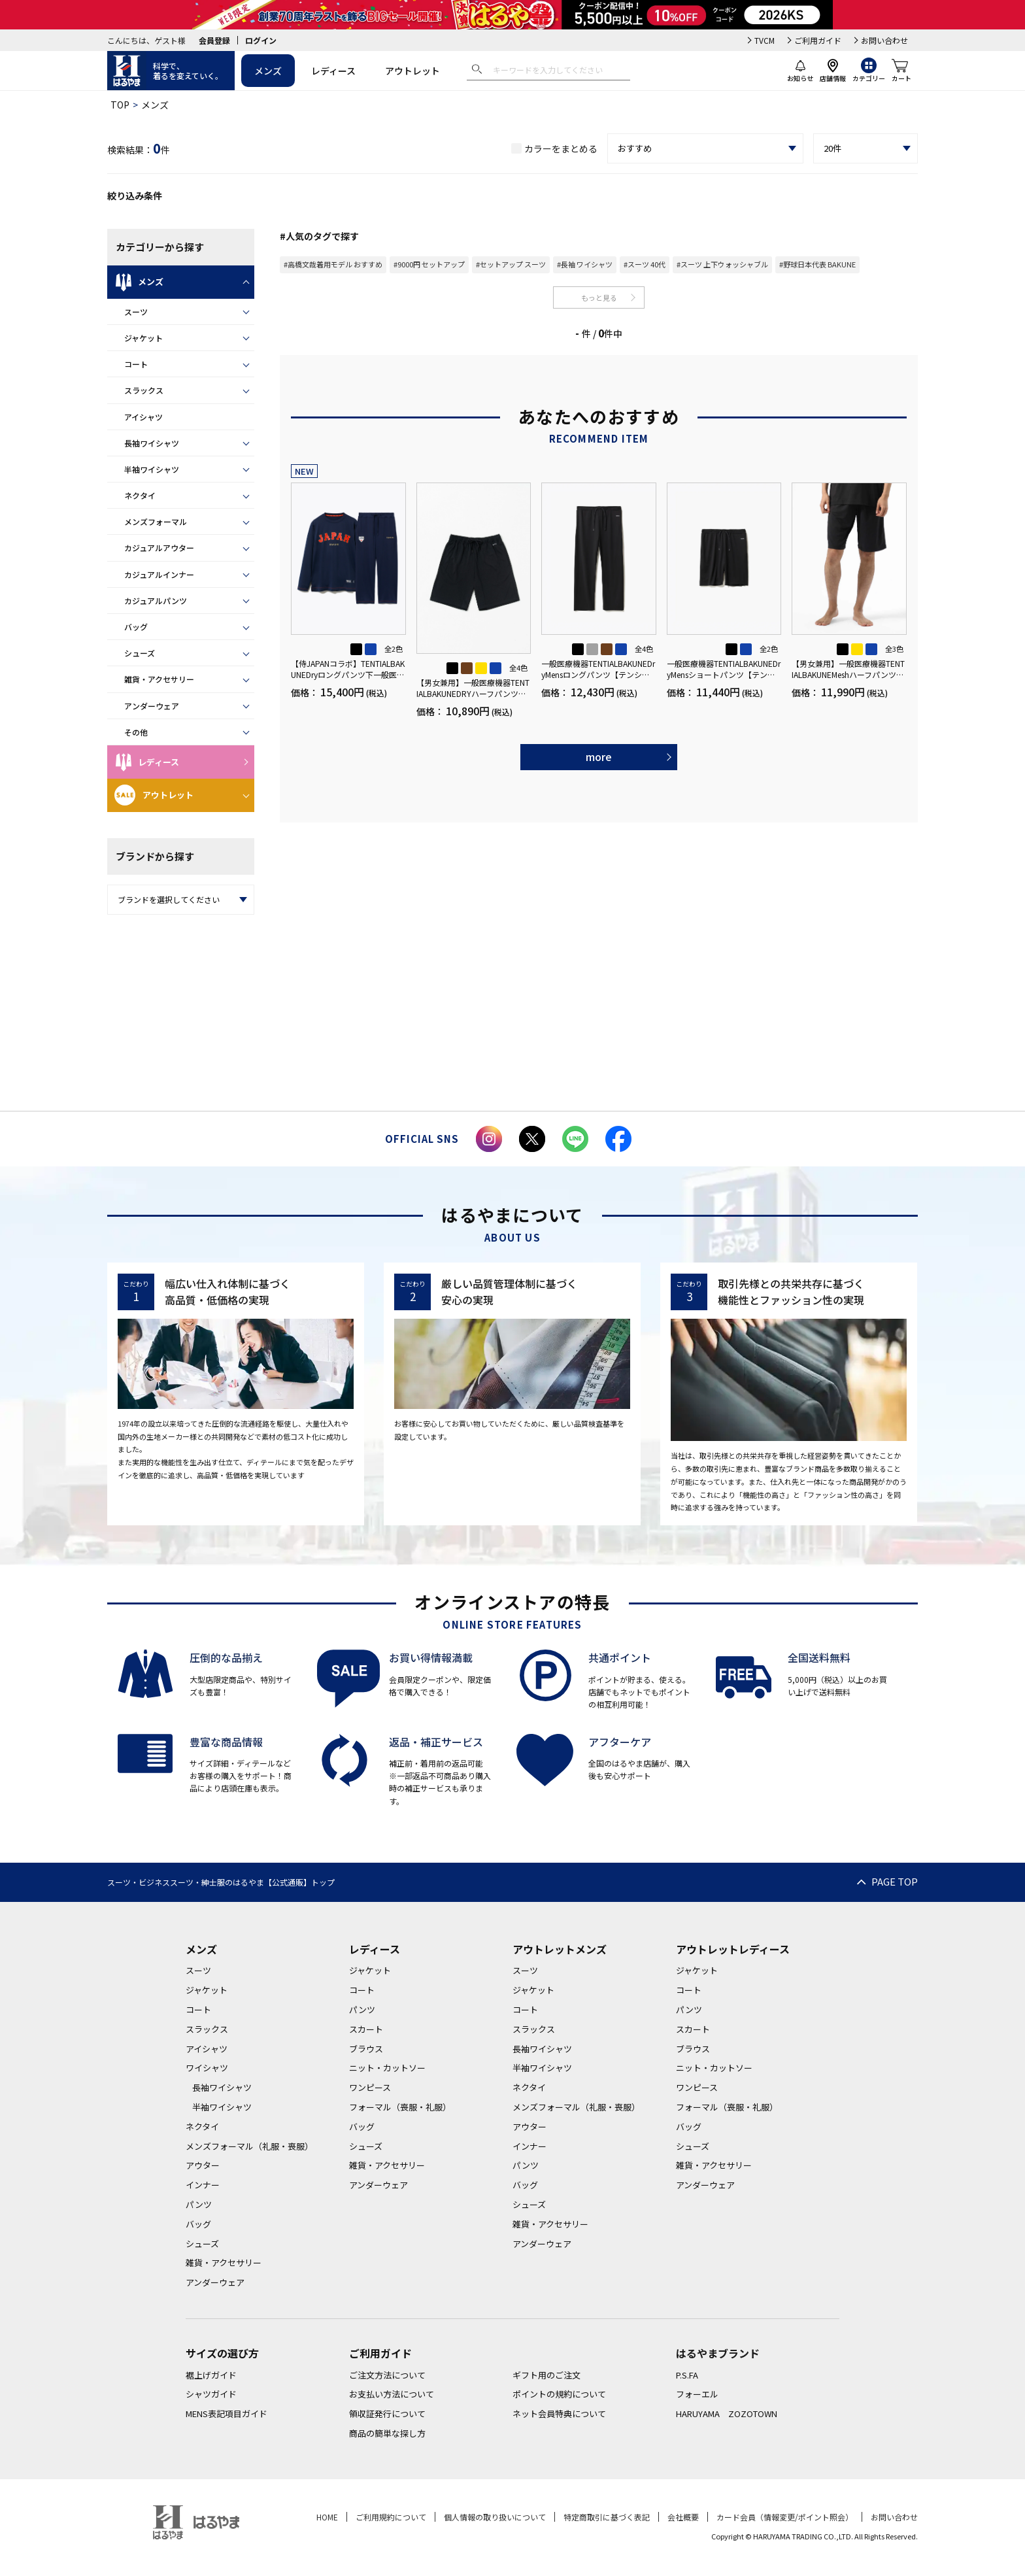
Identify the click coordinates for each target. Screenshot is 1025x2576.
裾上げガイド (211, 2375)
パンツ (199, 2204)
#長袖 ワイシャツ (585, 264)
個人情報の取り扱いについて (495, 2516)
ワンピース (370, 2087)
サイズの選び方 (222, 2353)
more (599, 756)
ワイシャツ (207, 2067)
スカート (366, 2029)
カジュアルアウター (159, 547)
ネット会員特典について (559, 2413)
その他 (136, 731)
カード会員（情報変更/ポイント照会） (784, 2516)
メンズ (268, 70)
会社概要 (683, 2516)
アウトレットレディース (733, 1949)
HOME (327, 2516)
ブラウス (366, 2048)
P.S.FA (687, 2375)
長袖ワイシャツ (151, 443)
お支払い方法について (391, 2394)
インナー (203, 2184)
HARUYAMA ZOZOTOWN (726, 2413)
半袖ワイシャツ (151, 469)
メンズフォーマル (155, 521)
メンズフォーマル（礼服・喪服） (249, 2146)
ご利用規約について (391, 2516)
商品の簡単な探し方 (387, 2433)
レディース (333, 70)
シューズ (139, 652)
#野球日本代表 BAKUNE (817, 264)
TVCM (764, 40)
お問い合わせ (884, 40)
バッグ (136, 626)
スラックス (143, 390)
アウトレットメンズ (559, 1949)
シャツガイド (211, 2394)
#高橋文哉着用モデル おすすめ (333, 264)
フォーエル (697, 2394)
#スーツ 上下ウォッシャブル (722, 264)
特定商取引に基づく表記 (606, 2516)
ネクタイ (140, 495)
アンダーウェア (151, 705)
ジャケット (143, 337)
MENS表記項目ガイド (226, 2413)
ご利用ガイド (817, 40)
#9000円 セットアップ (429, 264)
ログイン (261, 40)
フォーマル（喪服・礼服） (400, 2107)
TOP (119, 104)
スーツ (136, 311)
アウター (203, 2165)
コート (136, 363)
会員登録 (214, 40)
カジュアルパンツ (155, 600)
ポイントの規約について (559, 2394)
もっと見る (599, 297)
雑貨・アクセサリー (159, 679)
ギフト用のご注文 (546, 2375)
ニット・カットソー (387, 2067)
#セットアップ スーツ (511, 264)
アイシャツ (143, 416)
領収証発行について (387, 2413)
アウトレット (412, 70)
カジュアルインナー (159, 574)
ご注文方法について (387, 2375)
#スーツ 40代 (644, 264)
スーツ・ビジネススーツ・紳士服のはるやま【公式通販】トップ (221, 1882)
